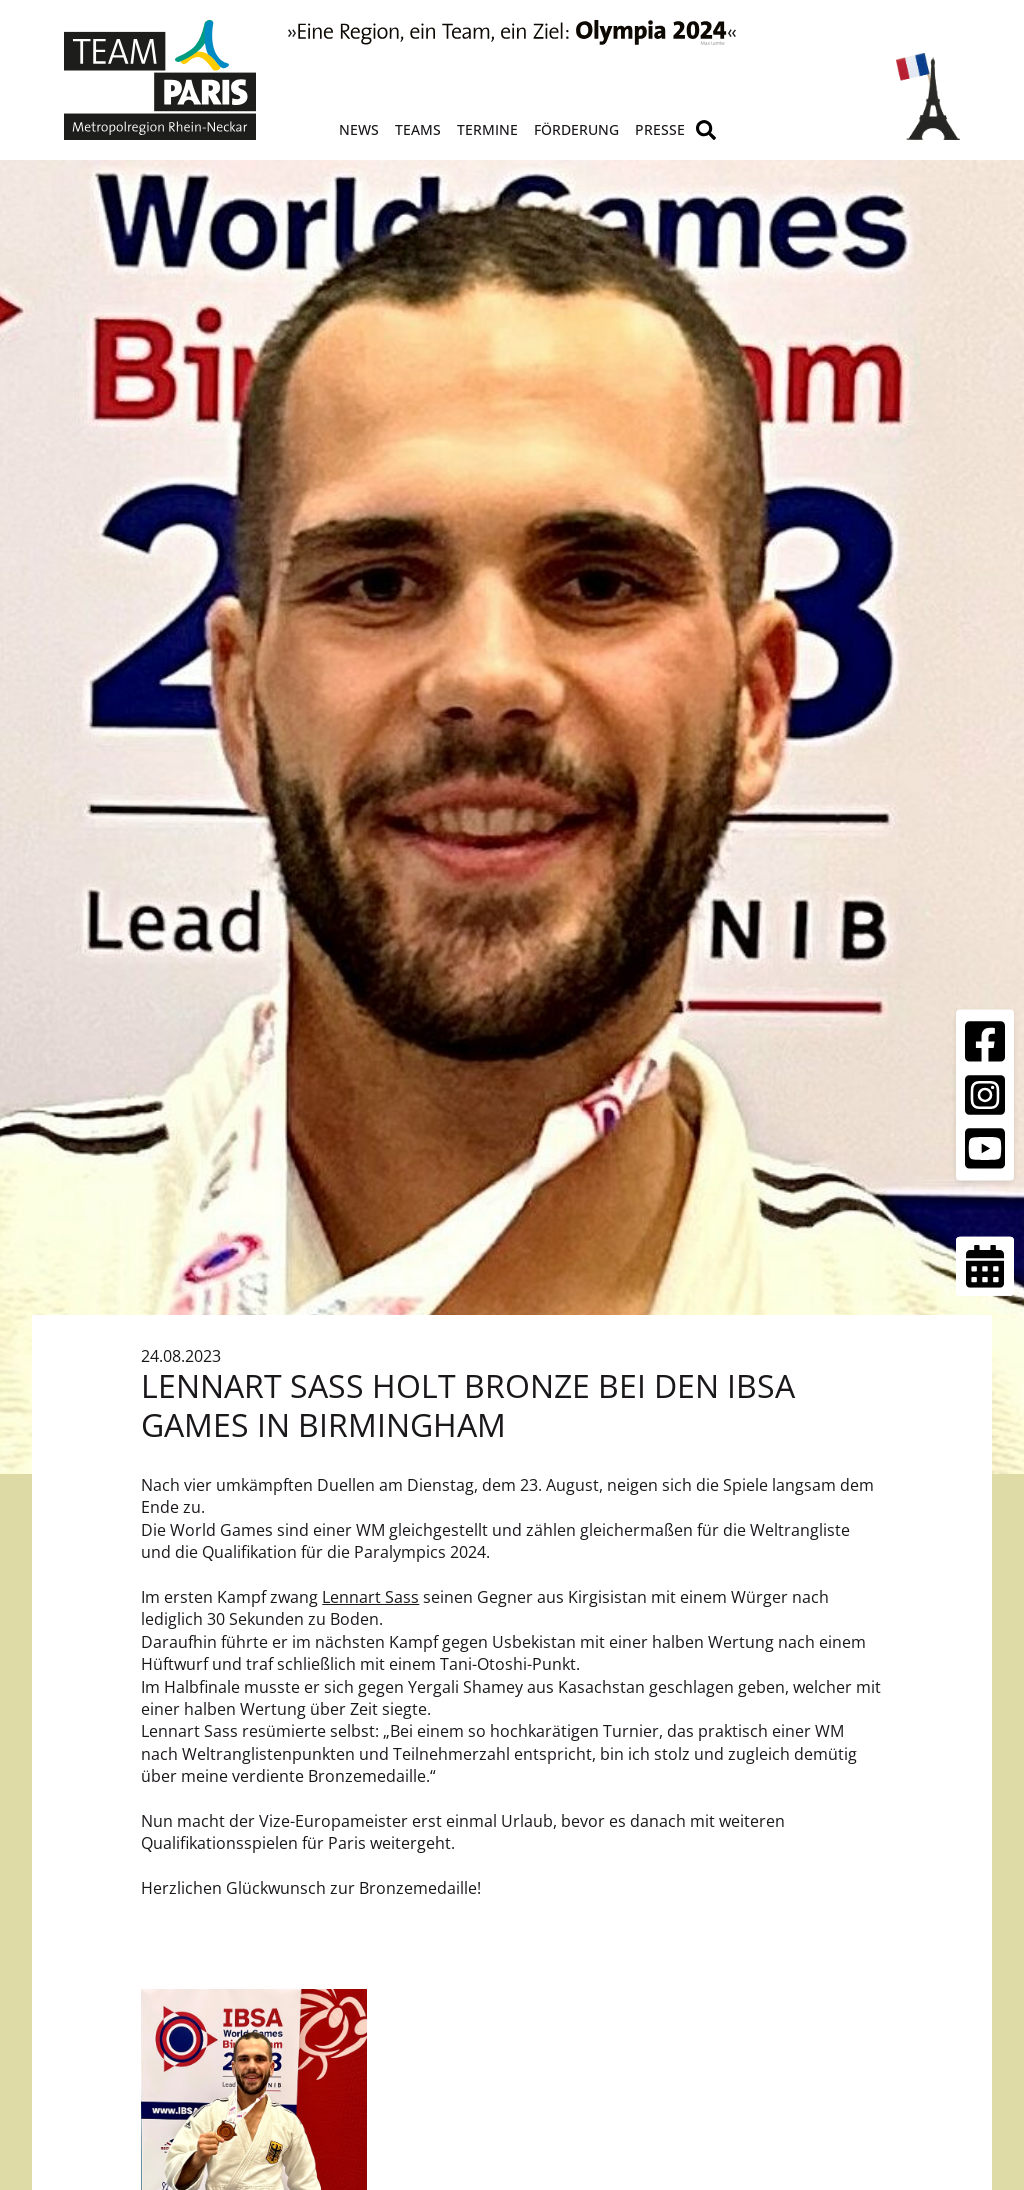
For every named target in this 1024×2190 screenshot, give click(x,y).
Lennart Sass (370, 1597)
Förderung (576, 129)
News (359, 129)
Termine (487, 129)
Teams (418, 129)
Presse (660, 129)
